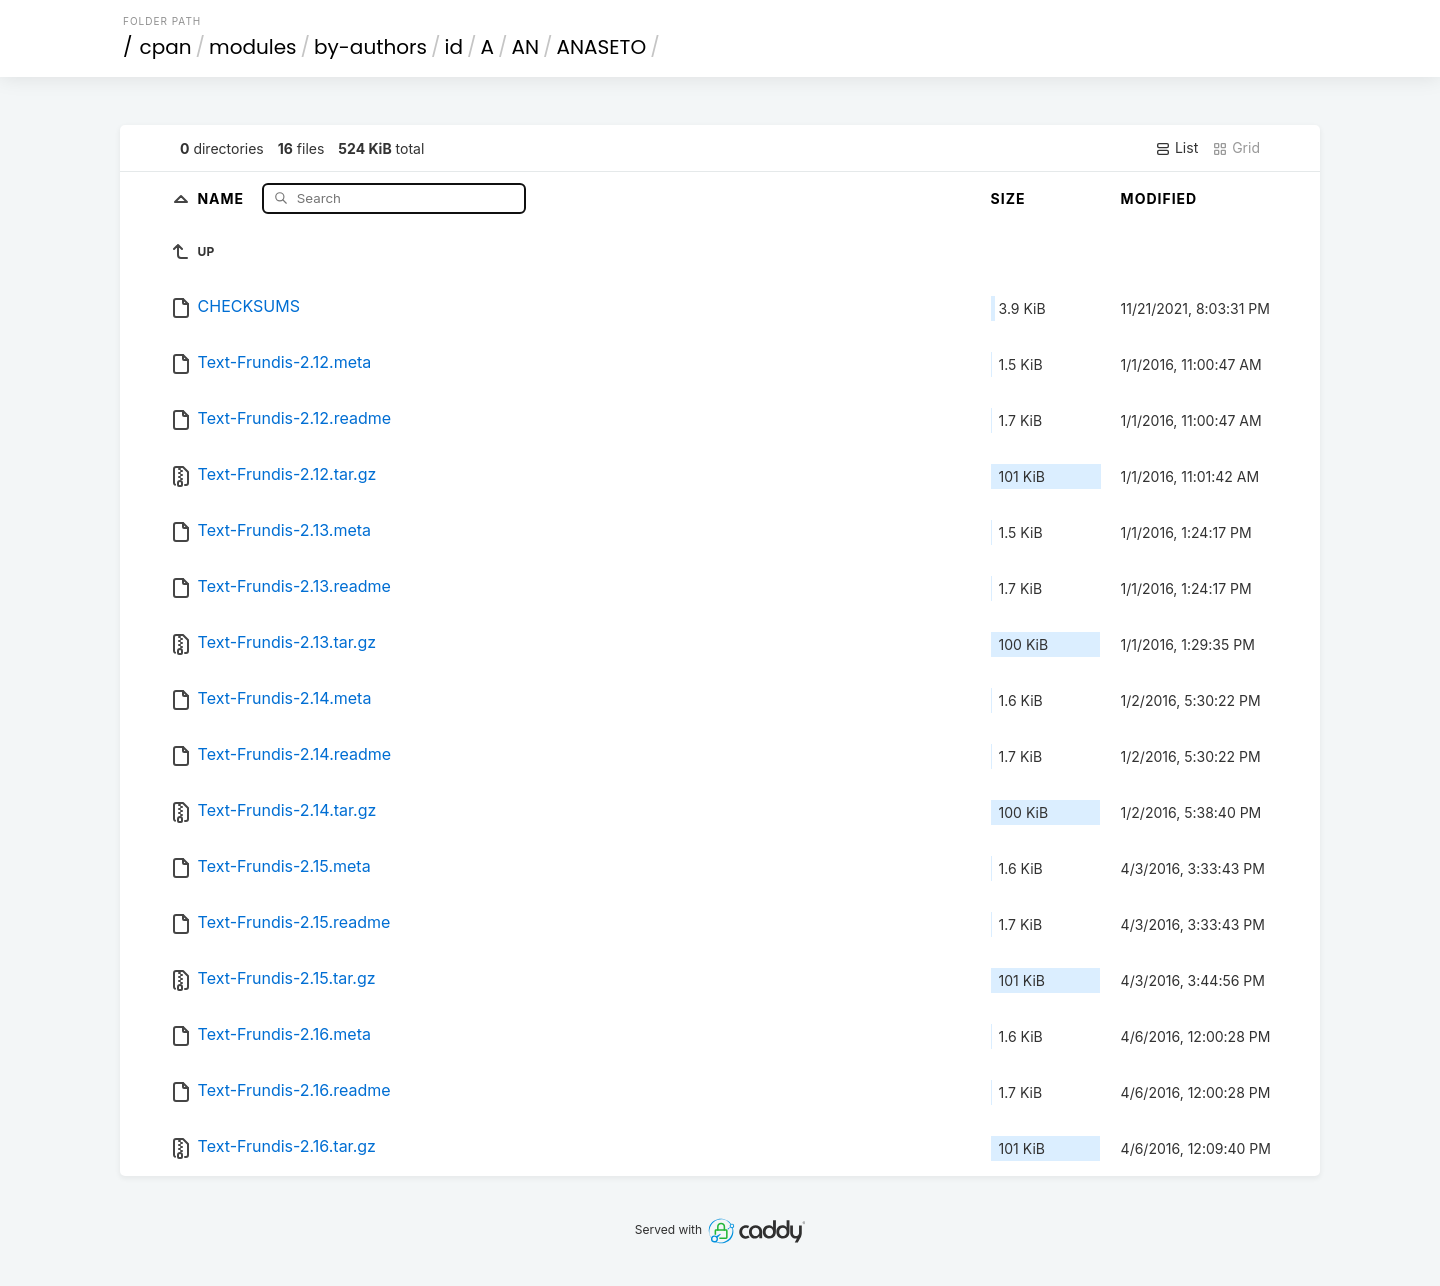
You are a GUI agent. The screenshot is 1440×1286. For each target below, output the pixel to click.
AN (526, 47)
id (454, 47)
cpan (166, 47)
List (1176, 148)
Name (222, 197)
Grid (1236, 148)
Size (1008, 198)
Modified (1159, 198)
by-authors (370, 47)
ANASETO (602, 47)
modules (252, 47)
